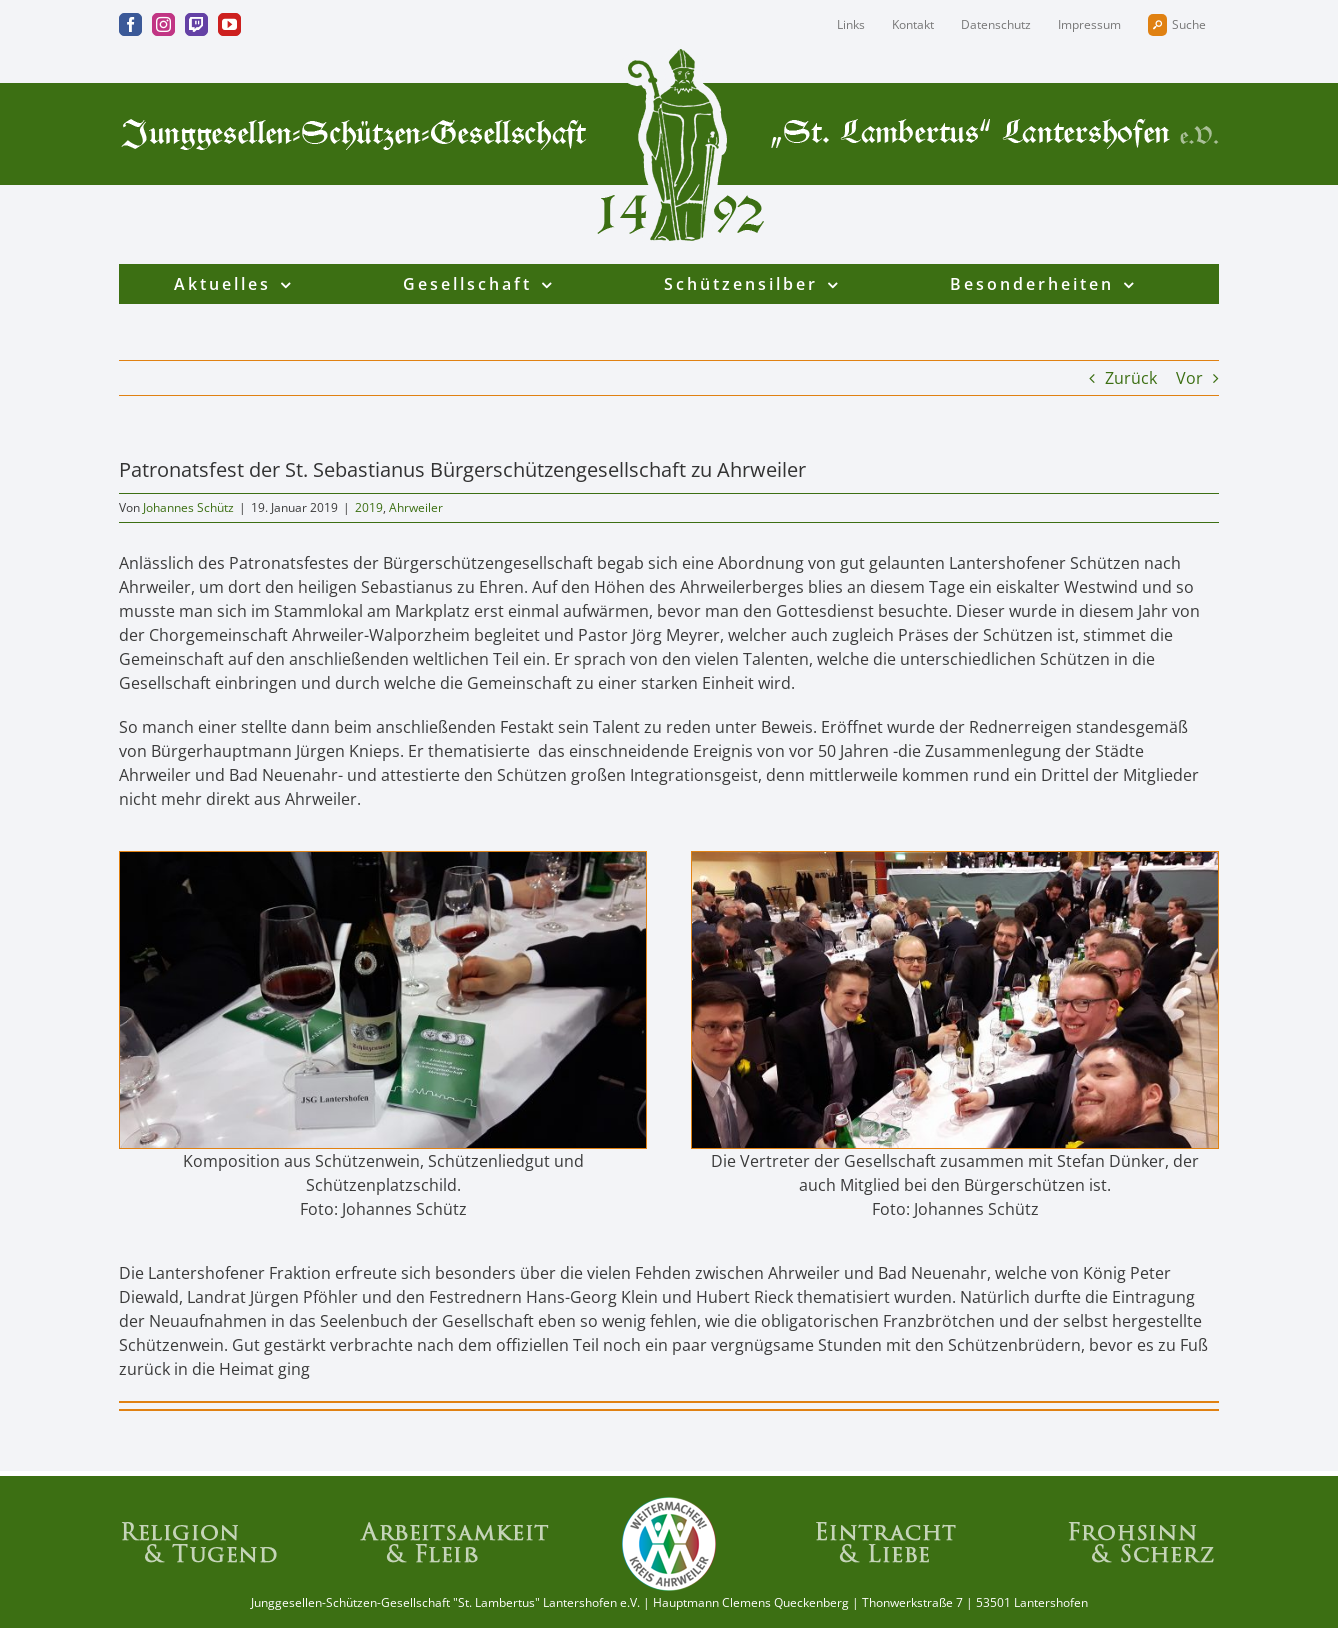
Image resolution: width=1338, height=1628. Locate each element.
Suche (1177, 25)
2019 (369, 507)
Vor (1189, 378)
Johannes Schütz (188, 507)
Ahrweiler (416, 507)
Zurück (1131, 378)
